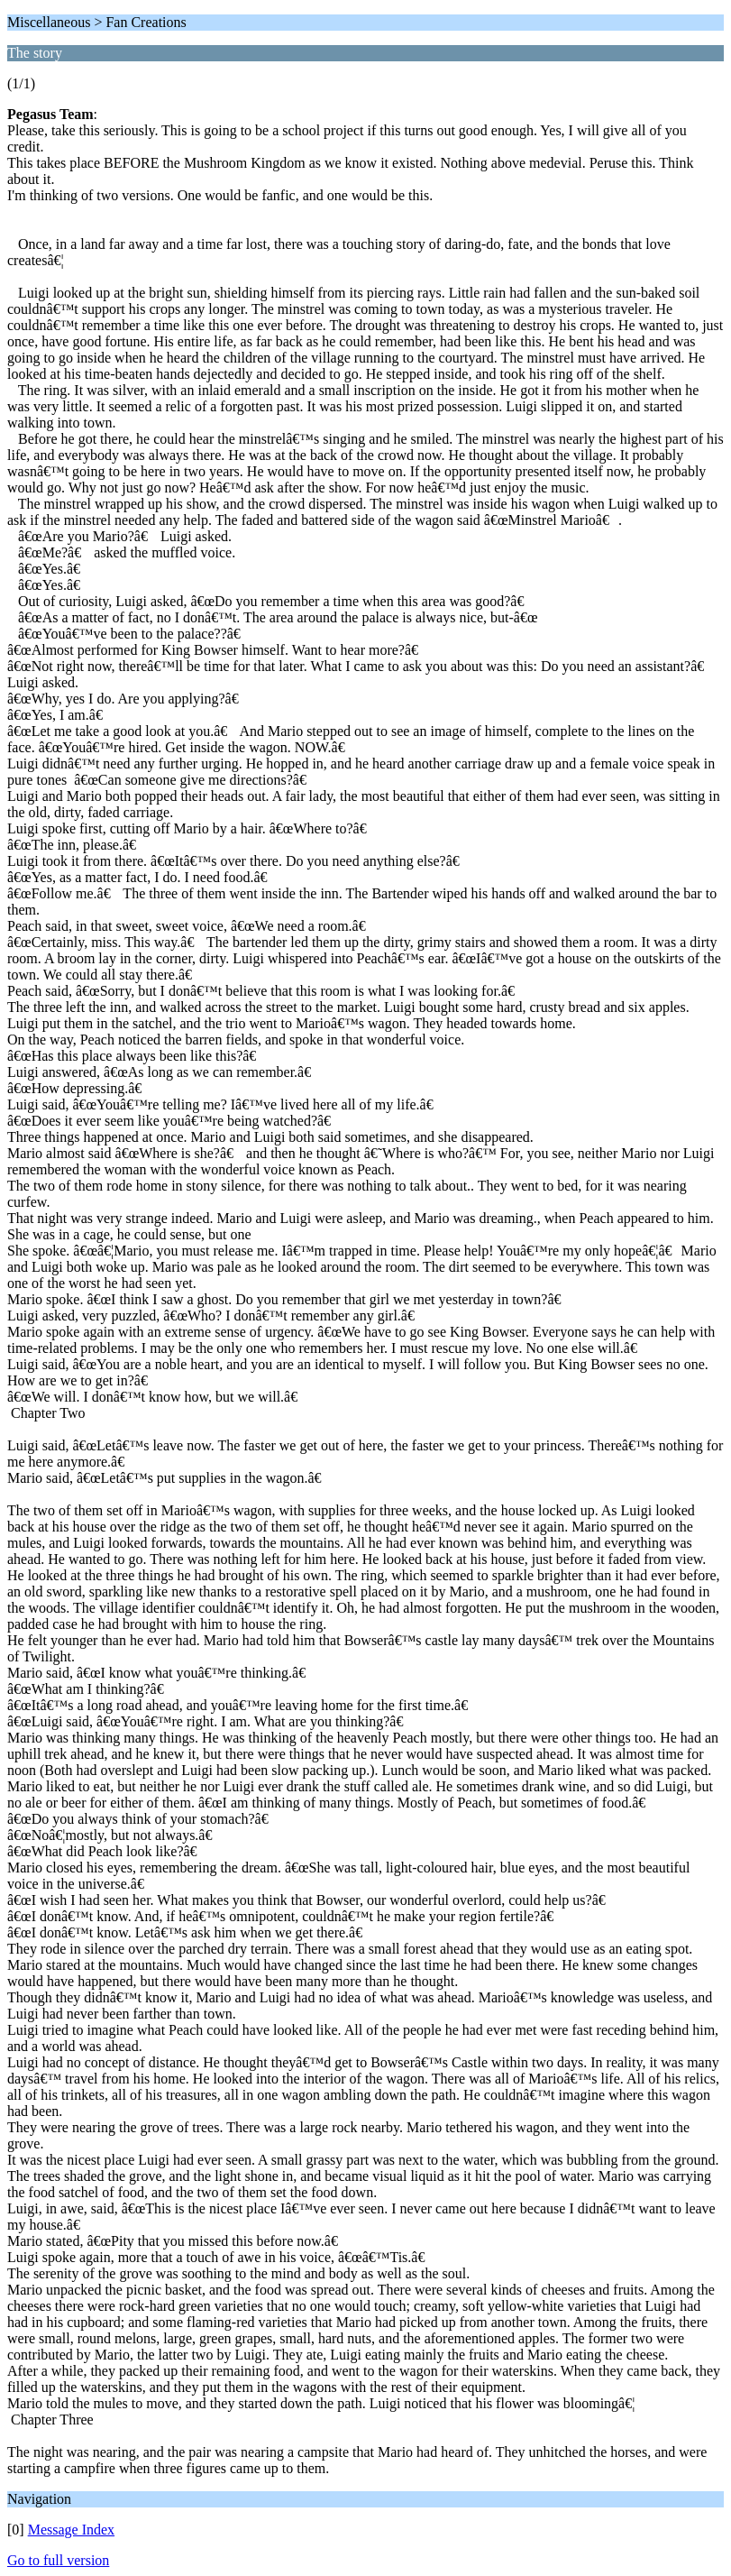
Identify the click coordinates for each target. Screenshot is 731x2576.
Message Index (71, 2529)
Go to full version (58, 2560)
